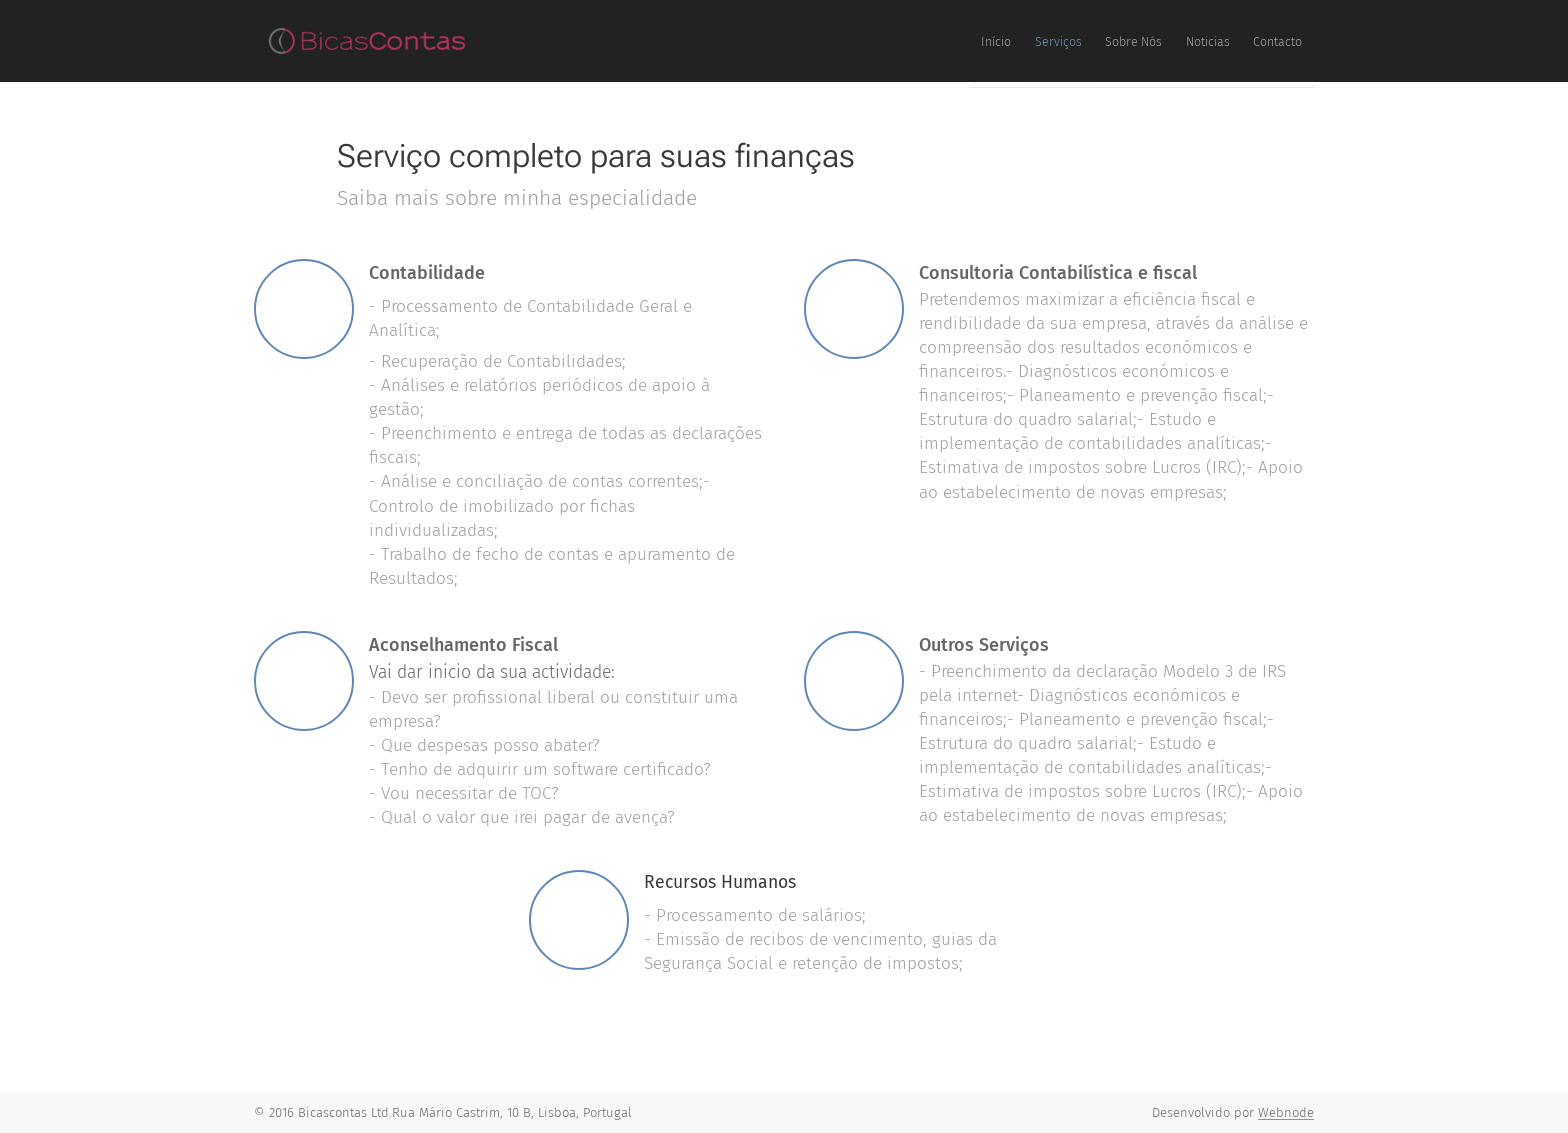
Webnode (1286, 1112)
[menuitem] (1152, 41)
